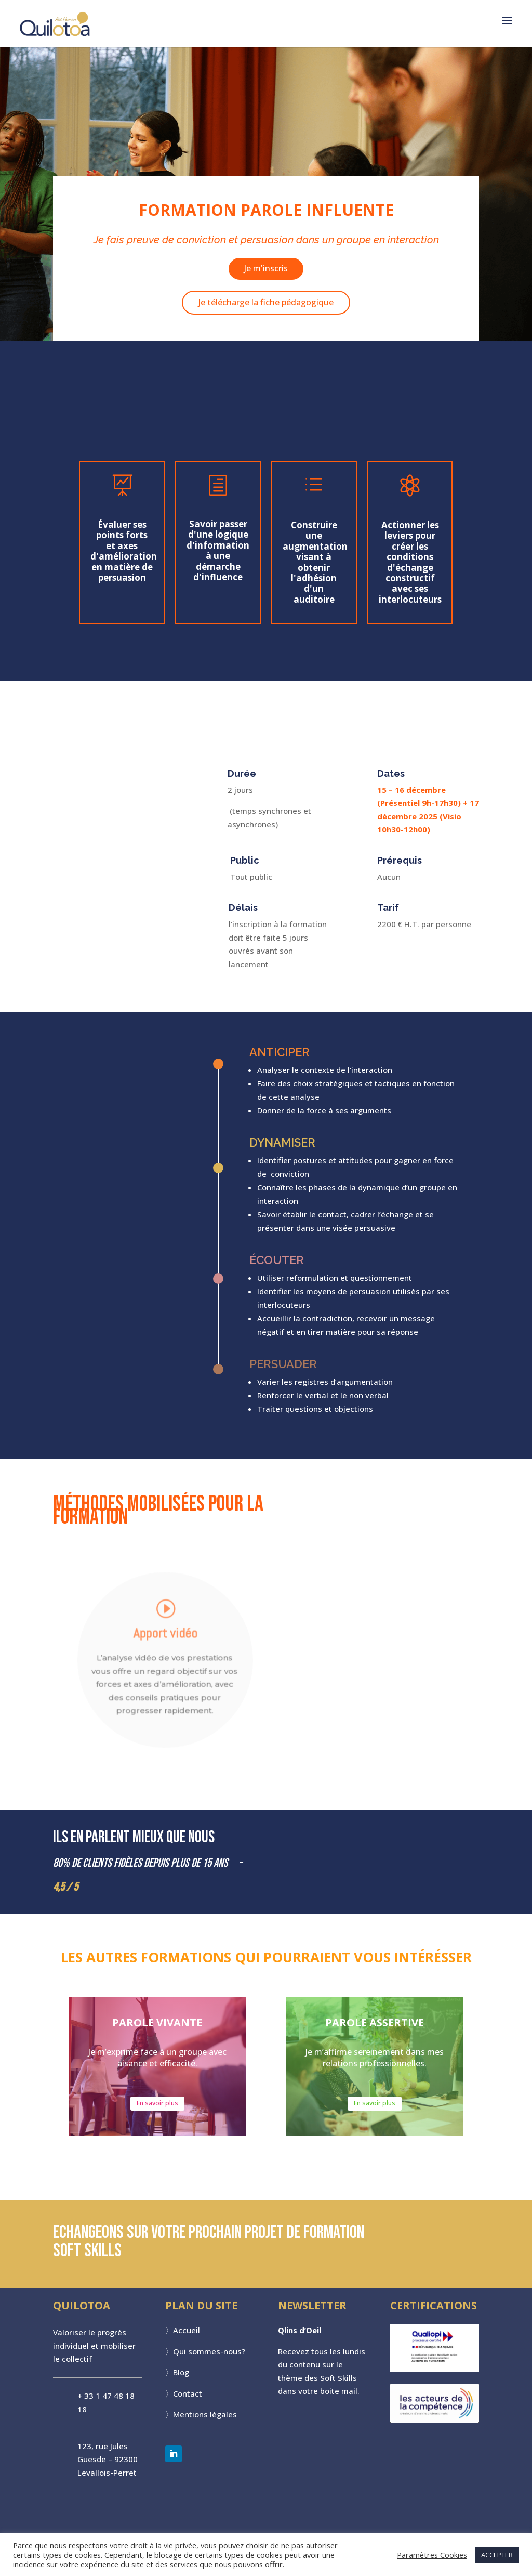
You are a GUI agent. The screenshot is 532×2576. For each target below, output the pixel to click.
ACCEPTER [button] (497, 2554)
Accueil (186, 2336)
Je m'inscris (266, 262)
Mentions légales (205, 2420)
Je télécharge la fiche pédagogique (266, 296)
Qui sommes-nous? (209, 2356)
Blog (181, 2378)
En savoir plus (157, 2108)
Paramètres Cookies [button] (432, 2554)
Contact (187, 2398)
